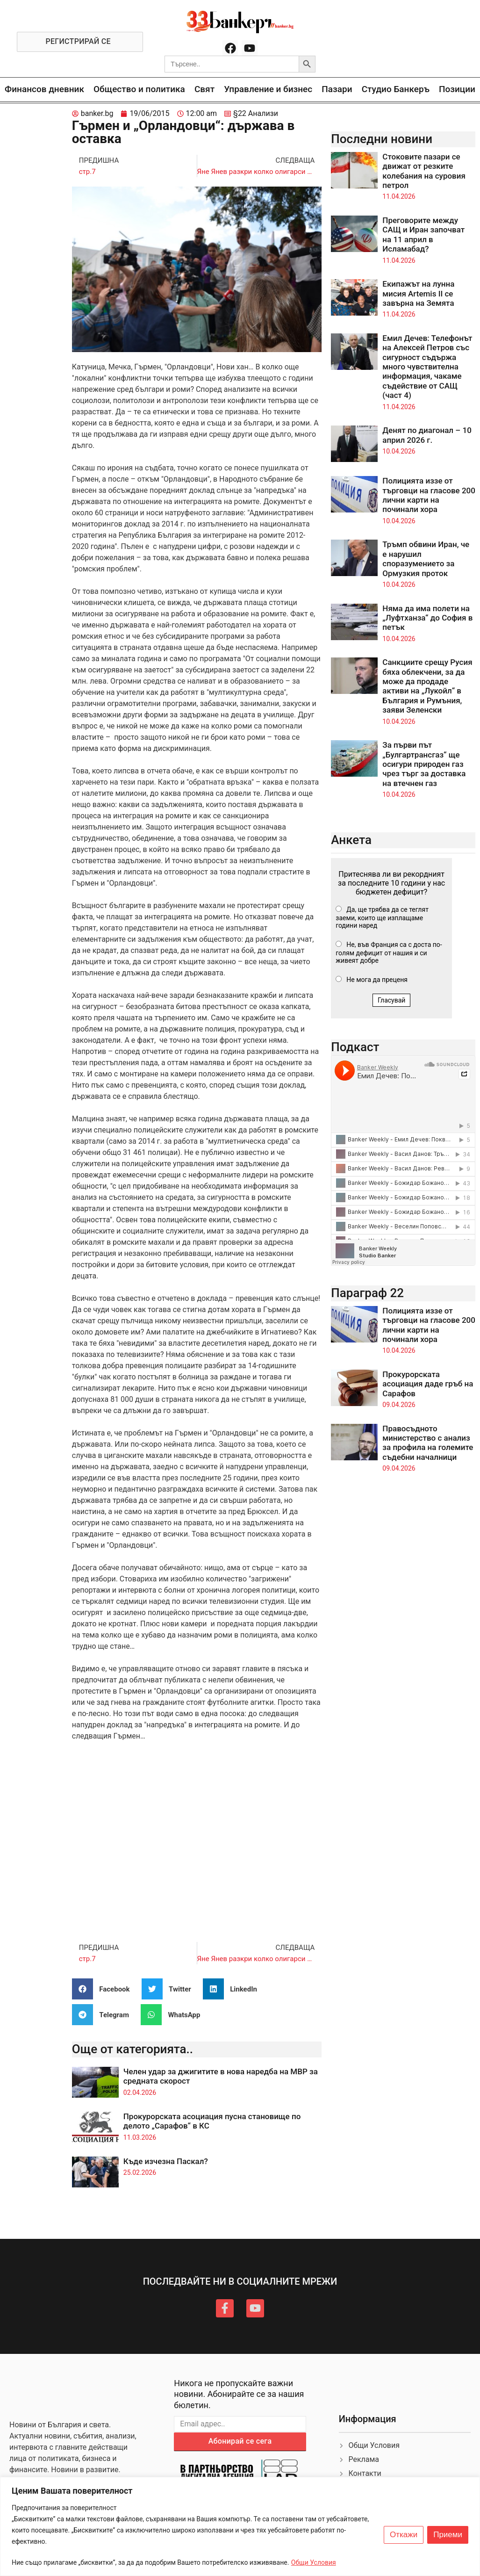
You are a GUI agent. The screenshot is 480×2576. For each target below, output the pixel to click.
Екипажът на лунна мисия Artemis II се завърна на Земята (418, 293)
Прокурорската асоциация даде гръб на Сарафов (427, 1384)
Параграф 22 (367, 1293)
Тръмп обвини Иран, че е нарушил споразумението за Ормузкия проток (425, 558)
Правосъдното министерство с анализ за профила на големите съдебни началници (427, 1443)
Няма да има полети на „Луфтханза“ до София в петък (427, 618)
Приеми (447, 2535)
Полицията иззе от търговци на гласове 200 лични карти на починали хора (428, 495)
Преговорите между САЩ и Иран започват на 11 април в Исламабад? (423, 234)
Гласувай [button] (392, 1000)
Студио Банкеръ (396, 89)
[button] (104, 1988)
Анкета (351, 840)
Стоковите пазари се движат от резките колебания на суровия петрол (424, 171)
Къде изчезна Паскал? (165, 2161)
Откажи (403, 2535)
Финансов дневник (44, 89)
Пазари (337, 89)
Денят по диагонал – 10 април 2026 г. (426, 435)
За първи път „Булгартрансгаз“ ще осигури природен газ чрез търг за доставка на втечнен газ (424, 764)
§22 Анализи (255, 113)
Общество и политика (139, 89)
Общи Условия (313, 2562)
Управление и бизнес (268, 89)
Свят (204, 89)
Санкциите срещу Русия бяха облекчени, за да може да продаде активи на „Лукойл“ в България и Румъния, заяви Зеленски (427, 685)
